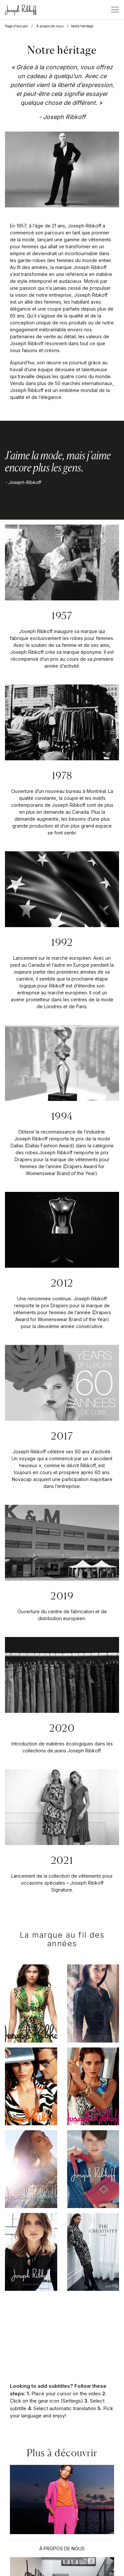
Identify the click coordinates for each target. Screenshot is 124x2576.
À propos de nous (49, 26)
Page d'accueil (16, 26)
